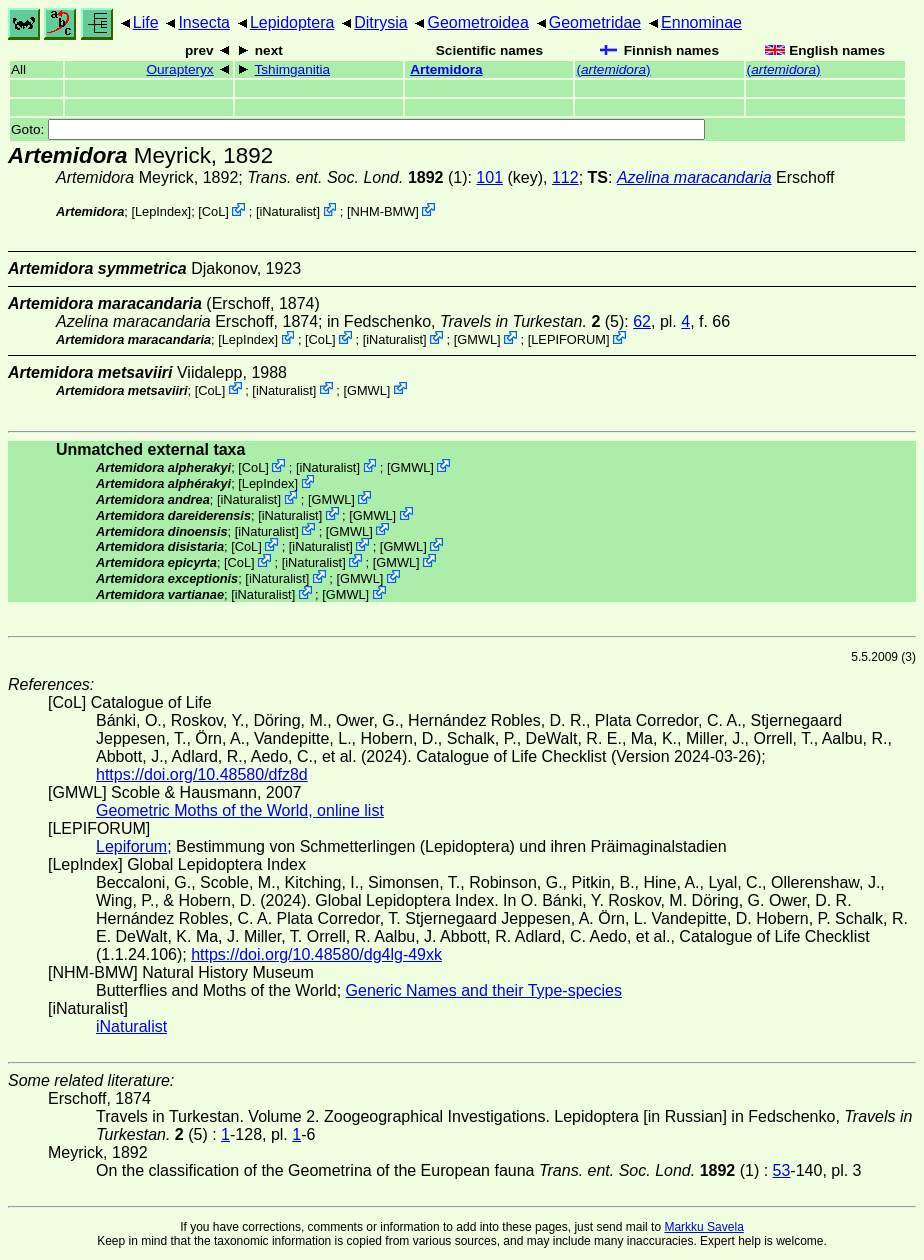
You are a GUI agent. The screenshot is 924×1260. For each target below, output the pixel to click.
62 (642, 321)
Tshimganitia (293, 69)
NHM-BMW (383, 211)
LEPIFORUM (568, 339)
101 (489, 177)
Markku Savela (703, 1227)
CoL (213, 211)
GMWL (477, 339)
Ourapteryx (179, 69)
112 (565, 177)
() (613, 69)
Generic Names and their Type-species (484, 990)
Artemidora (446, 69)
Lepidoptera (292, 22)
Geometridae (595, 22)
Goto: (358, 129)
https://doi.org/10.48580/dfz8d (202, 774)
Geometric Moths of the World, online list (240, 810)
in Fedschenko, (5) (475, 321)
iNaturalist (287, 211)
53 (782, 1170)
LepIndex (161, 211)
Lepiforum (131, 846)
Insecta (204, 22)
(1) (357, 177)
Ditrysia (380, 22)
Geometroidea (477, 22)
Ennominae (701, 22)
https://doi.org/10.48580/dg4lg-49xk (316, 954)
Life (146, 22)
